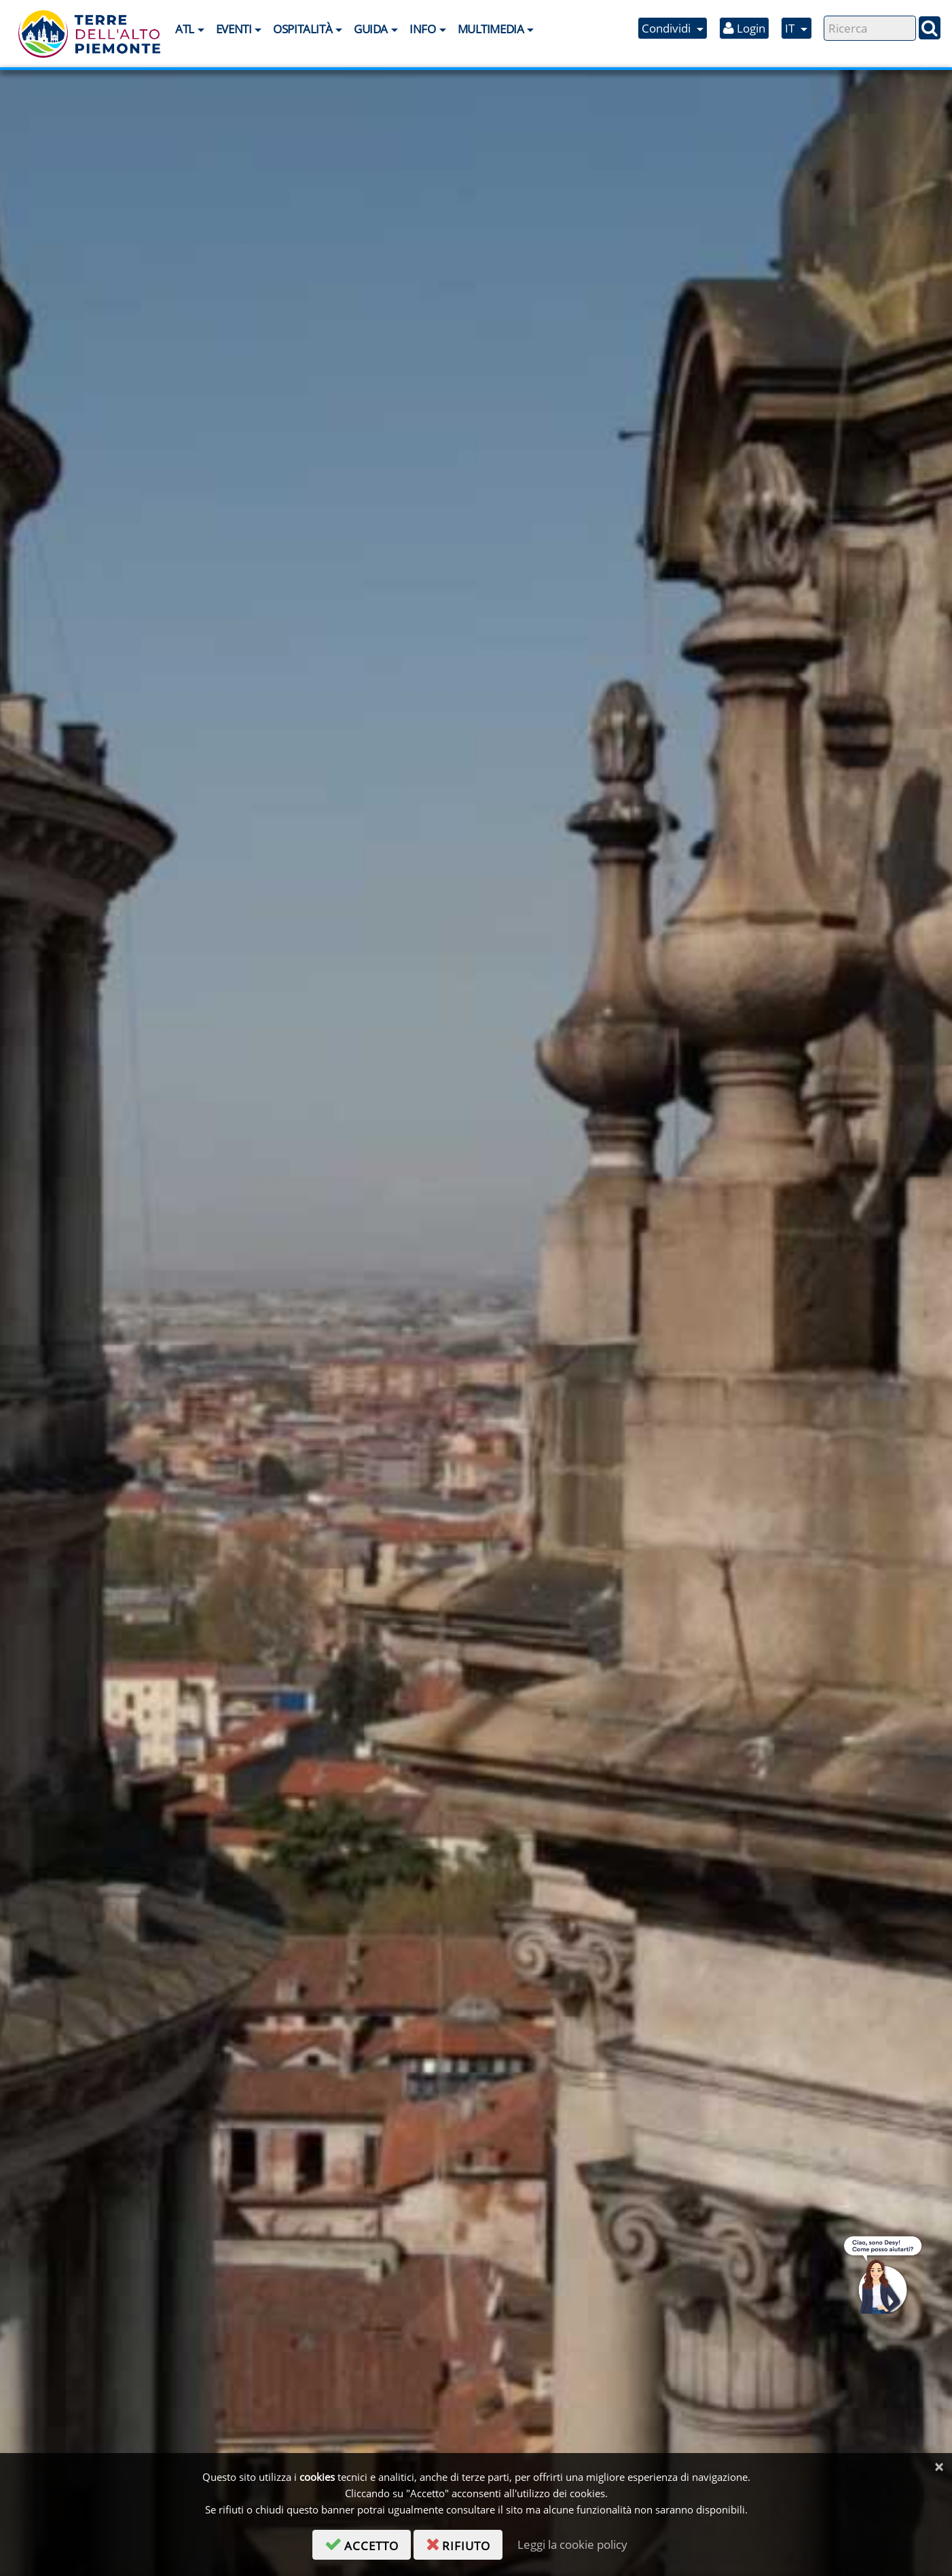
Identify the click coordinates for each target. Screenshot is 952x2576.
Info (422, 29)
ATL (184, 29)
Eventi (233, 29)
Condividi (667, 28)
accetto (368, 2543)
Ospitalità (302, 29)
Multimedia (491, 29)
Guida (371, 29)
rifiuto (464, 2543)
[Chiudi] (938, 2467)
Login (744, 28)
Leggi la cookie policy (572, 2544)
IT (791, 28)
